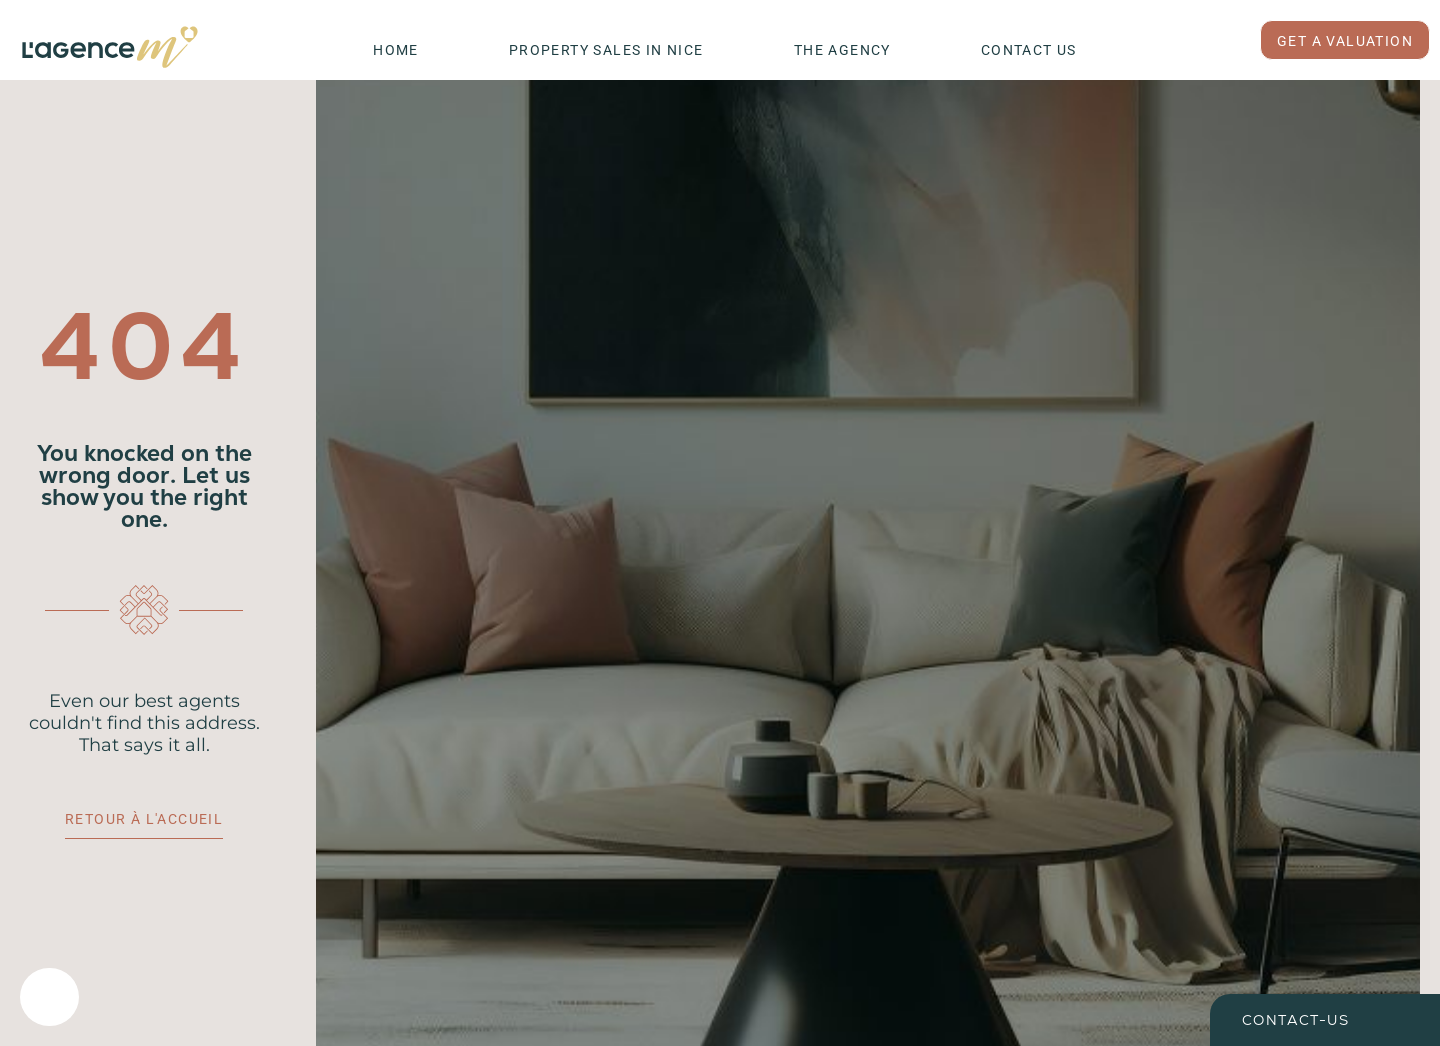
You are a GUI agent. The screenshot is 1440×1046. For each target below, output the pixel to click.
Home (396, 50)
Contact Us (1029, 50)
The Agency (842, 50)
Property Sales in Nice (606, 50)
